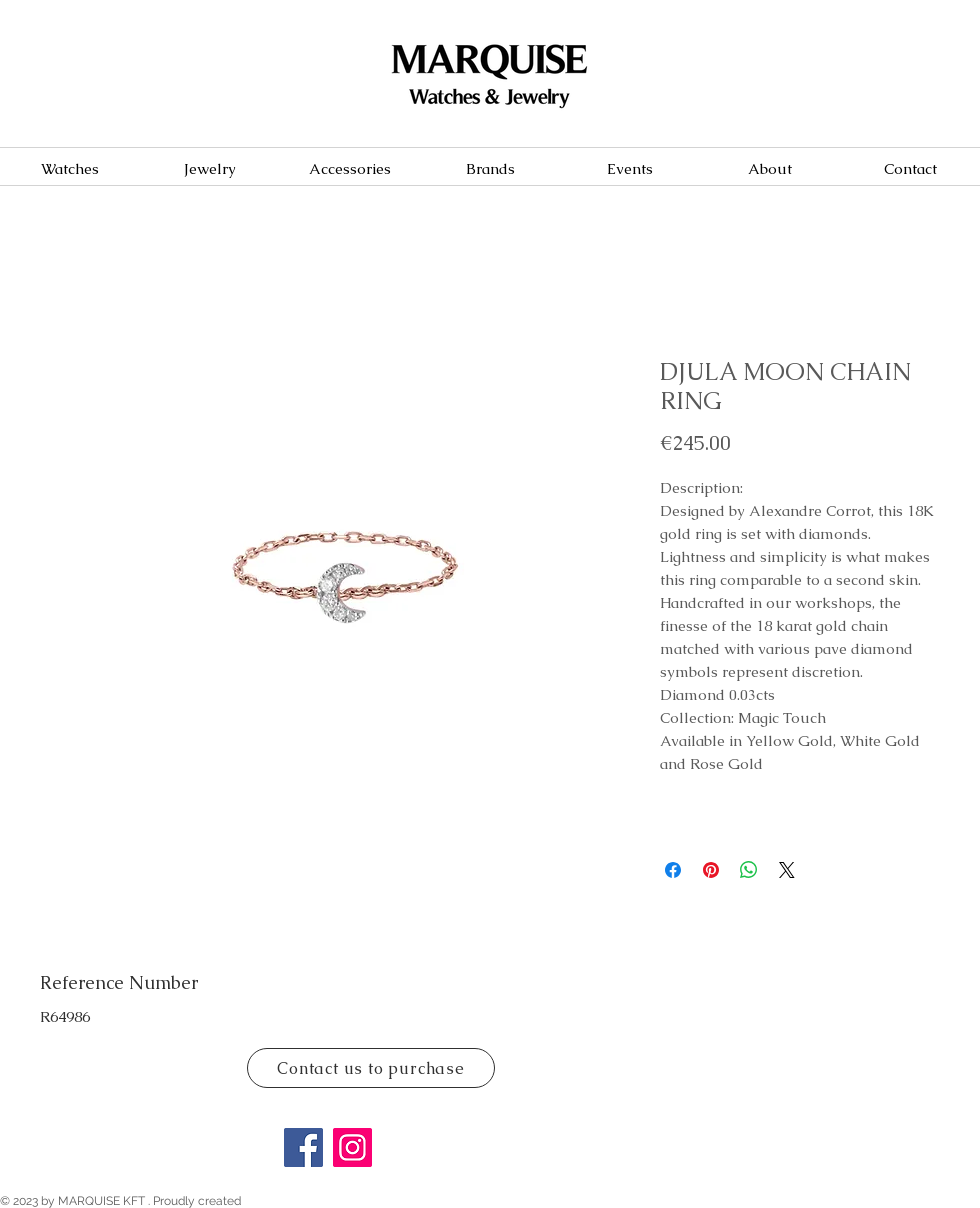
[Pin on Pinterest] (711, 870)
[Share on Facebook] (673, 870)
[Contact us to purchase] (371, 1068)
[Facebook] (303, 1147)
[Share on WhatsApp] (749, 870)
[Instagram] (352, 1147)
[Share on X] (787, 870)
